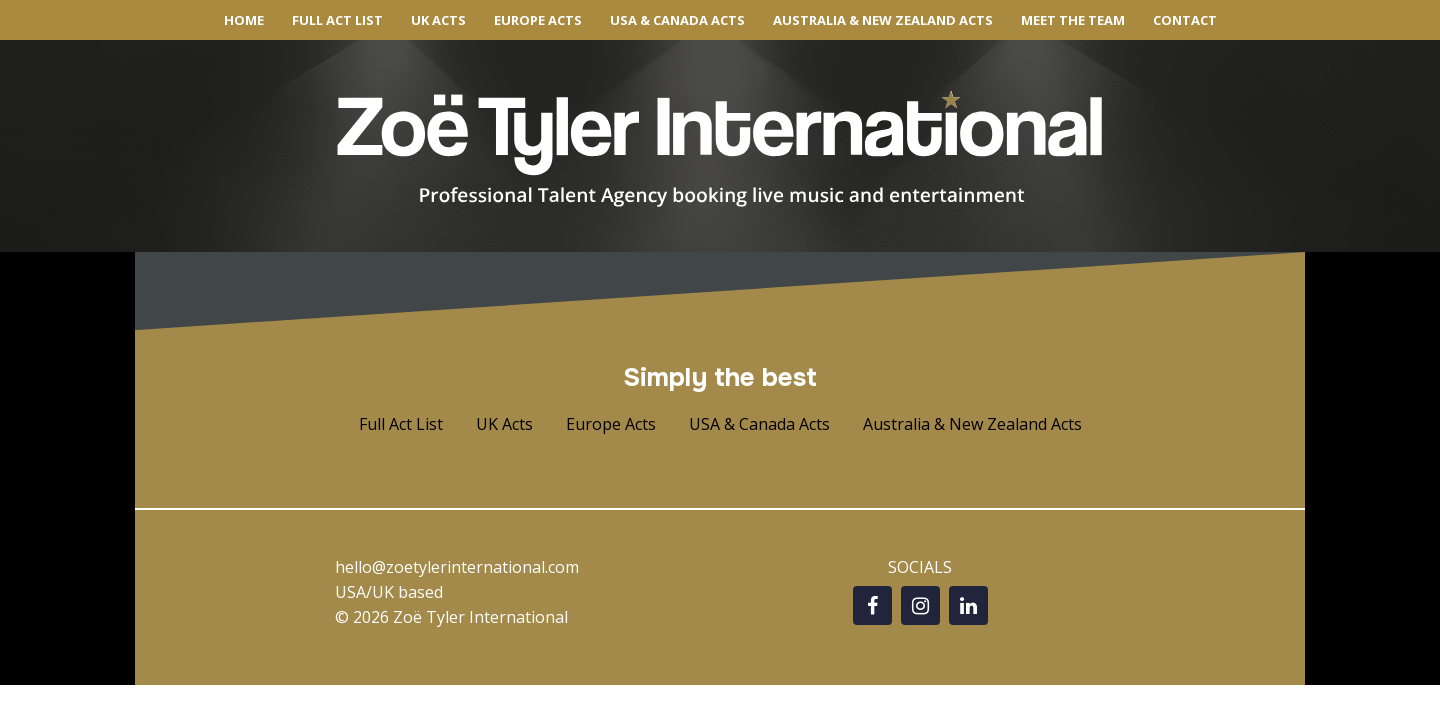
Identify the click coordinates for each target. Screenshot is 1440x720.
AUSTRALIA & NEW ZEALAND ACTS (883, 20)
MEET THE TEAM (1073, 20)
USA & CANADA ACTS (677, 20)
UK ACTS (438, 20)
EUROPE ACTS (538, 20)
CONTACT (1185, 20)
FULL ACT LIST (337, 20)
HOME (244, 20)
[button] (401, 424)
